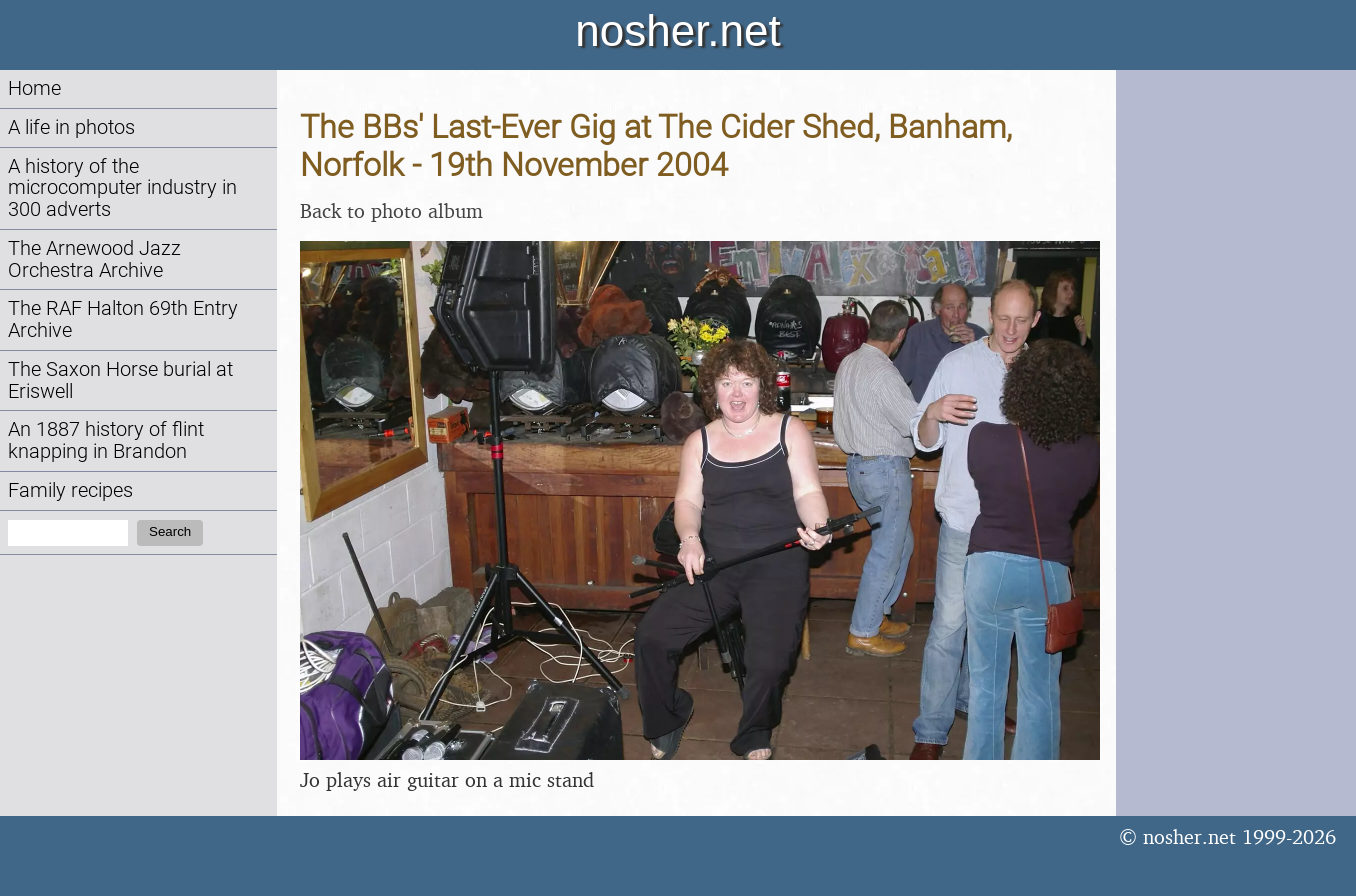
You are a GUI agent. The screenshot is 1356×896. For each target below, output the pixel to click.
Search (170, 531)
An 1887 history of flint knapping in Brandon (106, 440)
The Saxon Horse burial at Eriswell (120, 380)
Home (34, 88)
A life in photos (71, 127)
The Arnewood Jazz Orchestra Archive (94, 259)
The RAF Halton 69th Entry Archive (123, 319)
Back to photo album (391, 210)
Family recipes (70, 490)
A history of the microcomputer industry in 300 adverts (122, 188)
